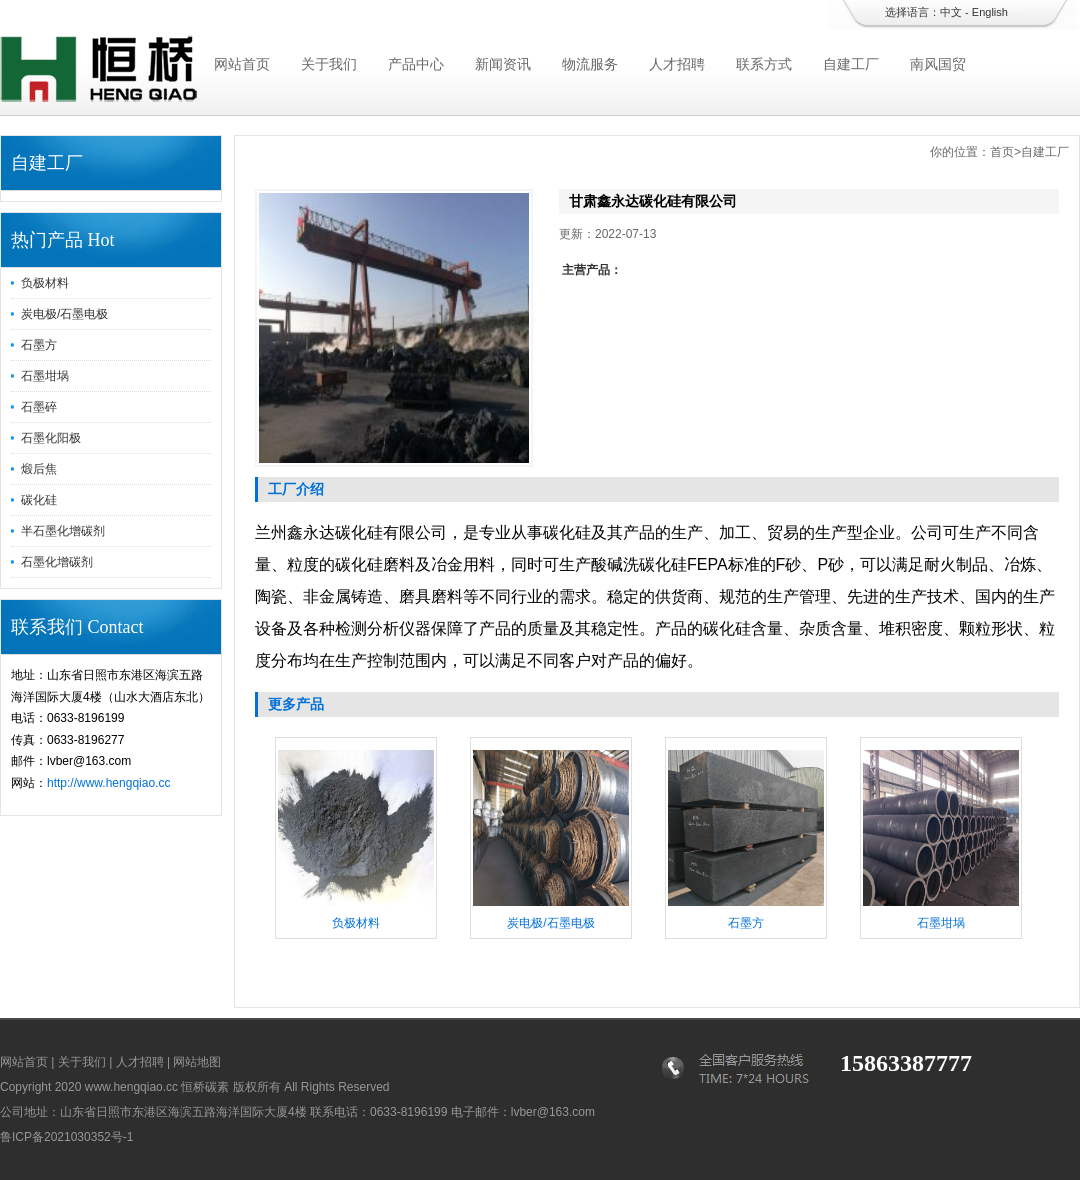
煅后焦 (39, 469)
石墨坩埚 (45, 376)
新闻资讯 (503, 64)
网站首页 (242, 64)
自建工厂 (851, 64)
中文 (951, 12)
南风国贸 (938, 64)
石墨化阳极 (51, 438)
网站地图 (197, 1062)
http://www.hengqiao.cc (108, 783)
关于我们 (329, 64)
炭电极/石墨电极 (64, 314)
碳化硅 (39, 500)
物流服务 (590, 64)
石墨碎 (39, 407)
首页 (1002, 152)
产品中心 (416, 64)
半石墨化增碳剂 (63, 531)
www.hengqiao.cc (131, 1087)
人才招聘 (677, 64)
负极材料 (45, 283)
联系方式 (764, 64)
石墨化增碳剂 (57, 562)
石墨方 (39, 345)
